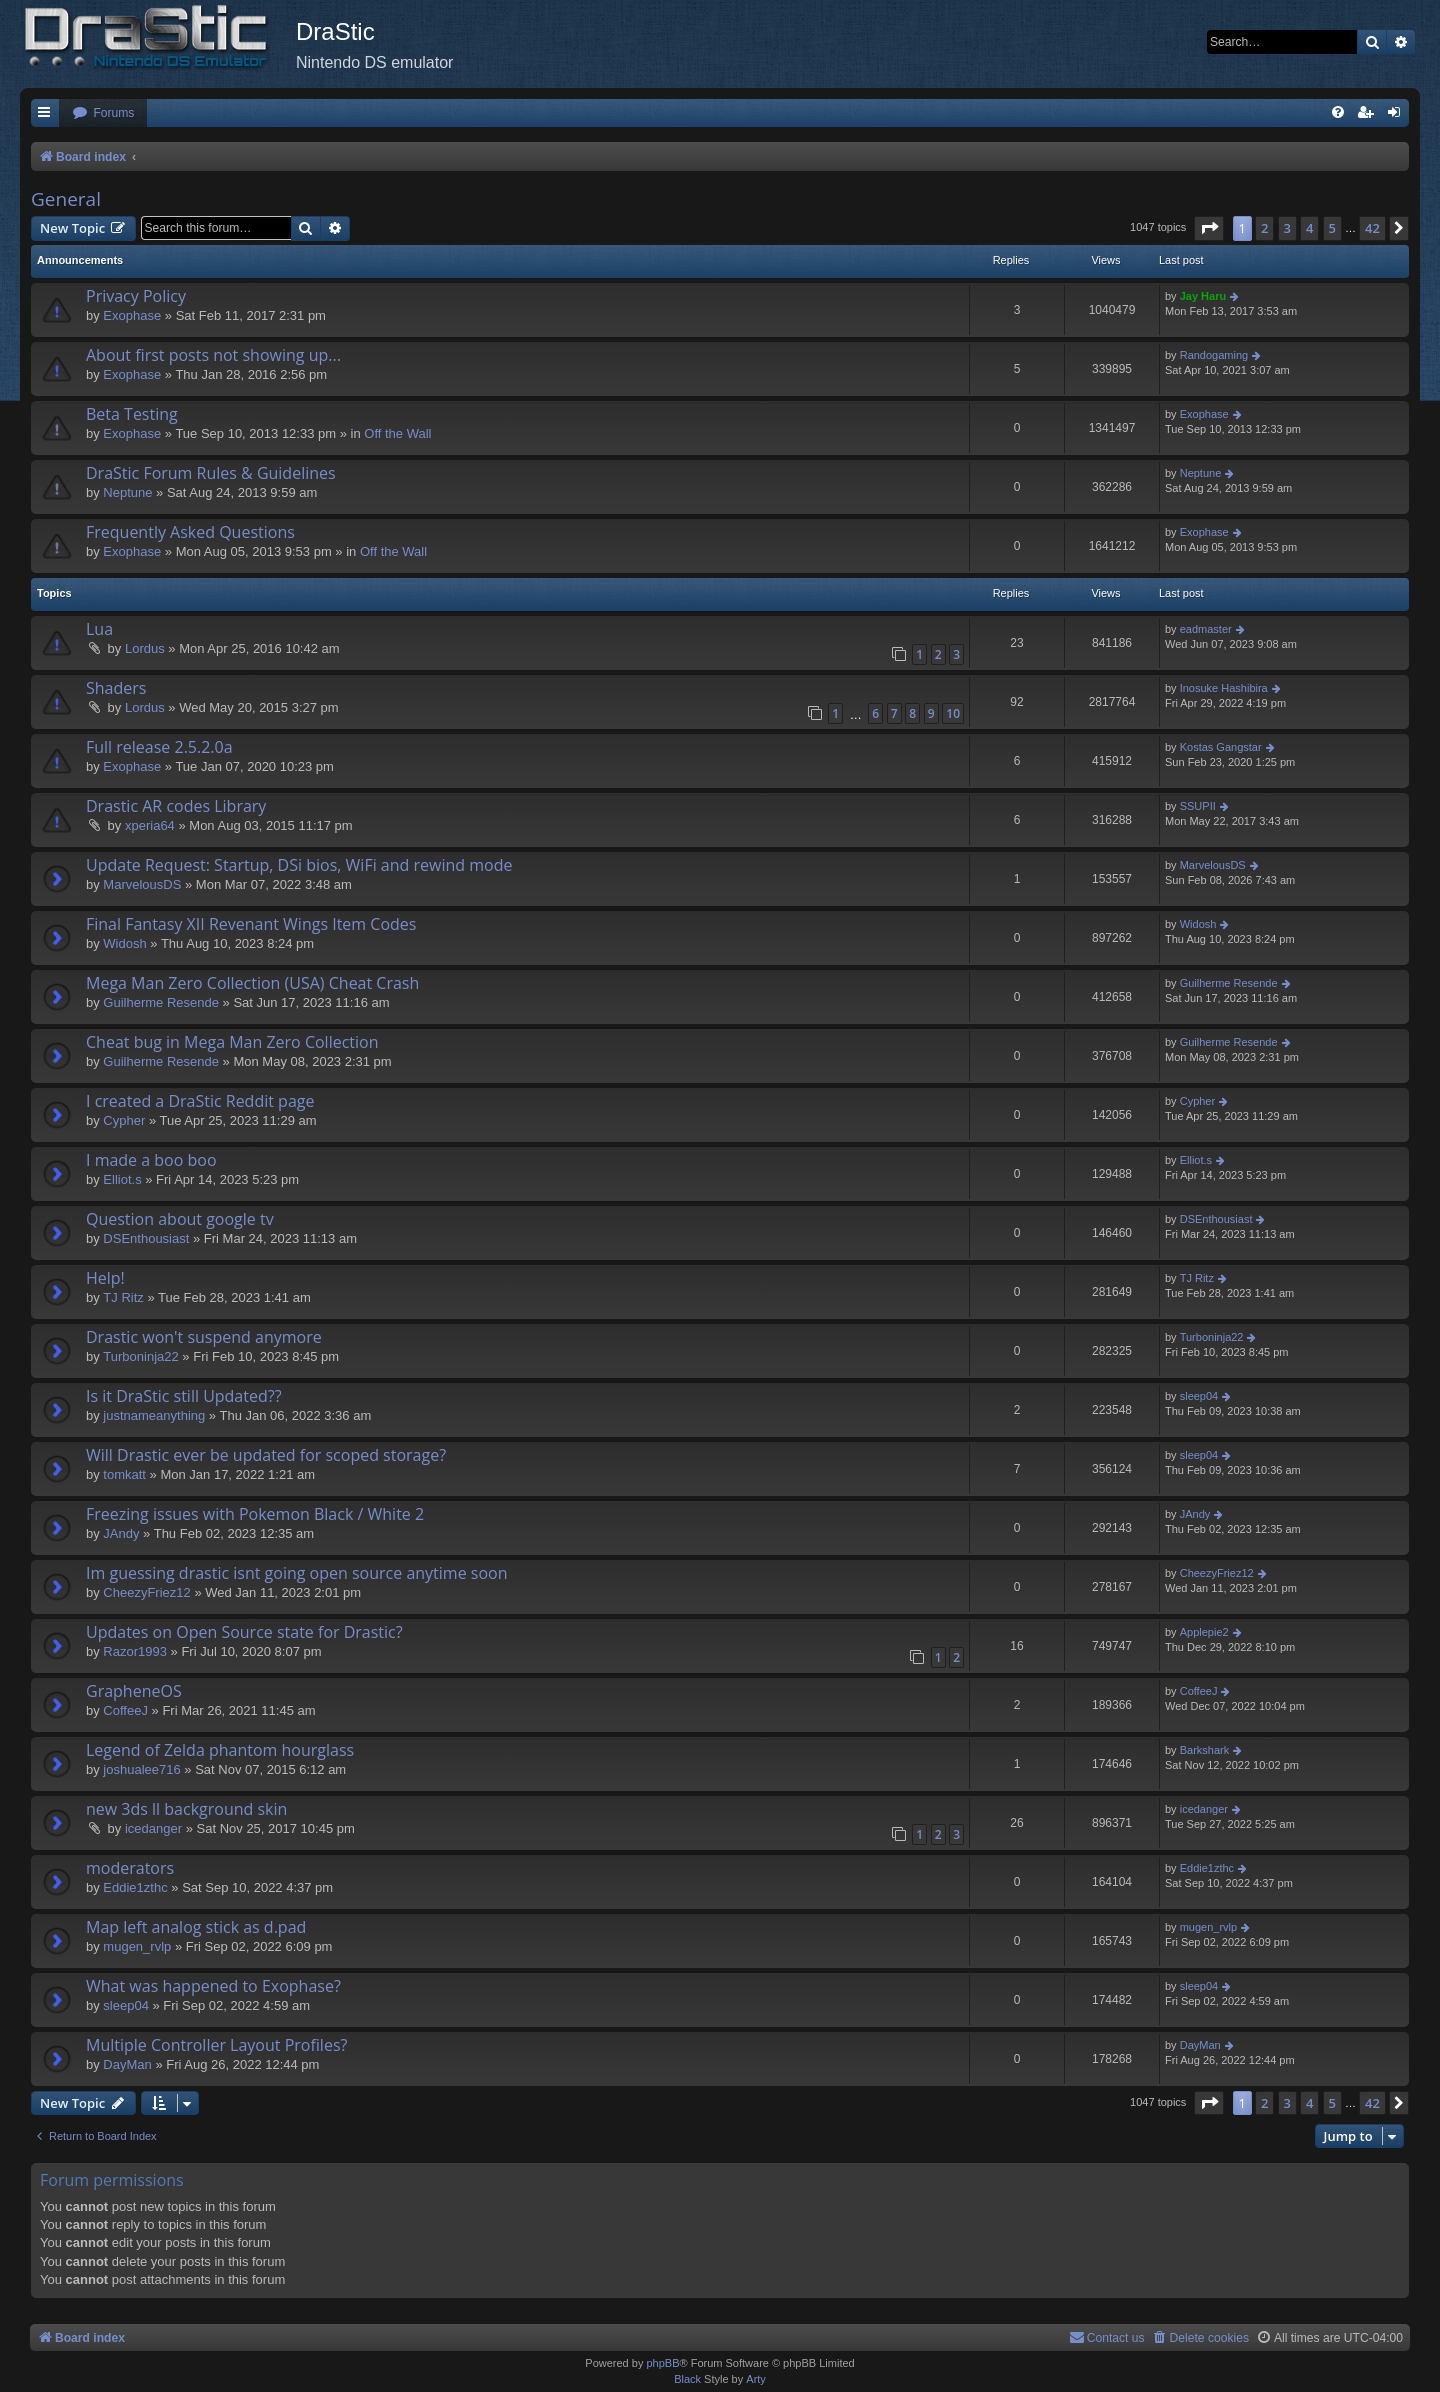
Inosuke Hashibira (1224, 688)
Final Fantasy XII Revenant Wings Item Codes (251, 924)
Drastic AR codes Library (176, 806)
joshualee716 (141, 1769)
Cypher (124, 1120)
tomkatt (124, 1474)
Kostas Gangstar (1221, 747)
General (66, 199)
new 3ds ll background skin (186, 1809)
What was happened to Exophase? (213, 1986)
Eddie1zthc (135, 1887)
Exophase (132, 315)
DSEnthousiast (146, 1238)
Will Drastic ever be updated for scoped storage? (266, 1455)
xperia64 (150, 825)
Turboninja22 (140, 1356)
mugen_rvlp (137, 1946)
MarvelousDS (142, 884)
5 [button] (1332, 228)
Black (687, 2379)
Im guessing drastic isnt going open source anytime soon (297, 1573)
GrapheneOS (134, 1691)
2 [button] (1264, 228)
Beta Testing (132, 414)
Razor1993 (135, 1651)
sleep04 (1199, 1396)
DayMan (127, 2064)
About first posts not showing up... (213, 355)
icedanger (153, 1828)
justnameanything (154, 1415)
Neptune (127, 492)
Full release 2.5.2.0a (159, 747)
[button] (1209, 228)
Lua (99, 629)
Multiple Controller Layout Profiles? (216, 2045)
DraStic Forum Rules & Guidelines (211, 473)
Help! (105, 1278)
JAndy (121, 1533)
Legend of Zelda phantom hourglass (220, 1750)
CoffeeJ (125, 1710)
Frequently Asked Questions (190, 532)
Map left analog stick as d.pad (196, 1927)
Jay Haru (1203, 296)
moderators (130, 1868)
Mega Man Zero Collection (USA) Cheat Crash (252, 983)
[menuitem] (103, 113)
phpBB (662, 2363)
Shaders (116, 688)
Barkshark (1205, 1750)
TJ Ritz (123, 1297)
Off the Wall (397, 433)
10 (953, 713)
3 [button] (1287, 228)
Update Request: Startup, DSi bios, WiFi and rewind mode (299, 865)
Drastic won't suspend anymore (204, 1337)
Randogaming (1214, 355)
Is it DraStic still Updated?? (184, 1396)
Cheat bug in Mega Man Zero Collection (232, 1042)
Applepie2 (1204, 1632)
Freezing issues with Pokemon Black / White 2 (255, 1514)
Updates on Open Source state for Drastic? (244, 1632)
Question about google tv (180, 1219)
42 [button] (1372, 228)
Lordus (145, 648)
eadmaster (1206, 629)
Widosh (124, 943)
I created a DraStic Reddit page (200, 1101)
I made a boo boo (151, 1160)
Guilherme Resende (161, 1002)
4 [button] (1309, 228)
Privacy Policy (136, 296)
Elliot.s (122, 1179)
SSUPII (1198, 806)
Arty (756, 2379)
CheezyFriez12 (146, 1592)
